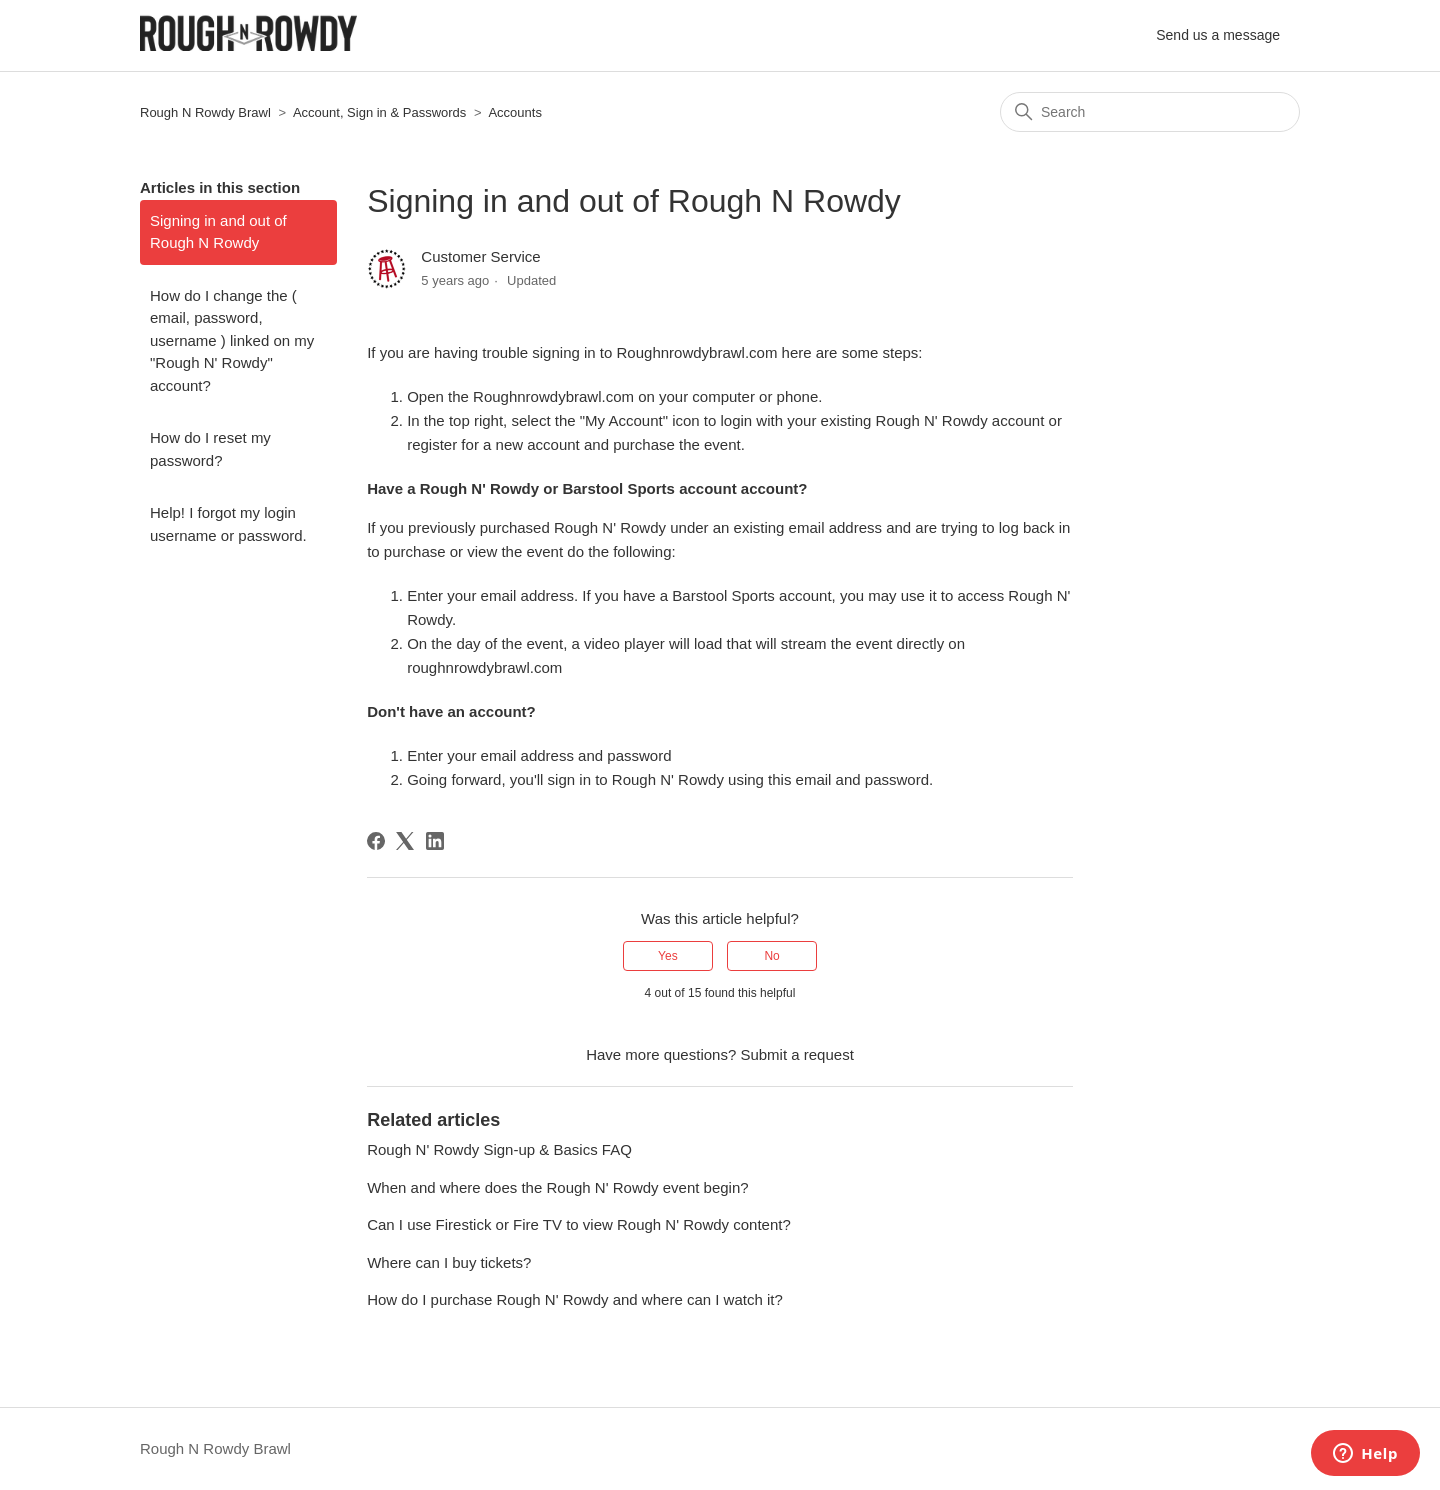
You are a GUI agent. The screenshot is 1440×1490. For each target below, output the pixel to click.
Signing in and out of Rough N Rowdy (218, 232)
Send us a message (1218, 35)
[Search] (1150, 112)
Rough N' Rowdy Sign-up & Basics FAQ (499, 1149)
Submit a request (796, 1054)
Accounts (514, 112)
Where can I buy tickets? (449, 1262)
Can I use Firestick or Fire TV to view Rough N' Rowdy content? (579, 1224)
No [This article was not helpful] (771, 956)
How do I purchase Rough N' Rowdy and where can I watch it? (575, 1299)
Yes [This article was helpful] (668, 956)
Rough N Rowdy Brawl (205, 112)
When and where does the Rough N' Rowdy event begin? (557, 1187)
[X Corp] (405, 841)
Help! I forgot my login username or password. (228, 524)
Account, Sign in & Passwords (379, 112)
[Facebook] (376, 841)
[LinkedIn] (435, 841)
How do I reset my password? (210, 449)
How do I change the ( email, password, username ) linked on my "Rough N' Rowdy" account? (232, 340)
